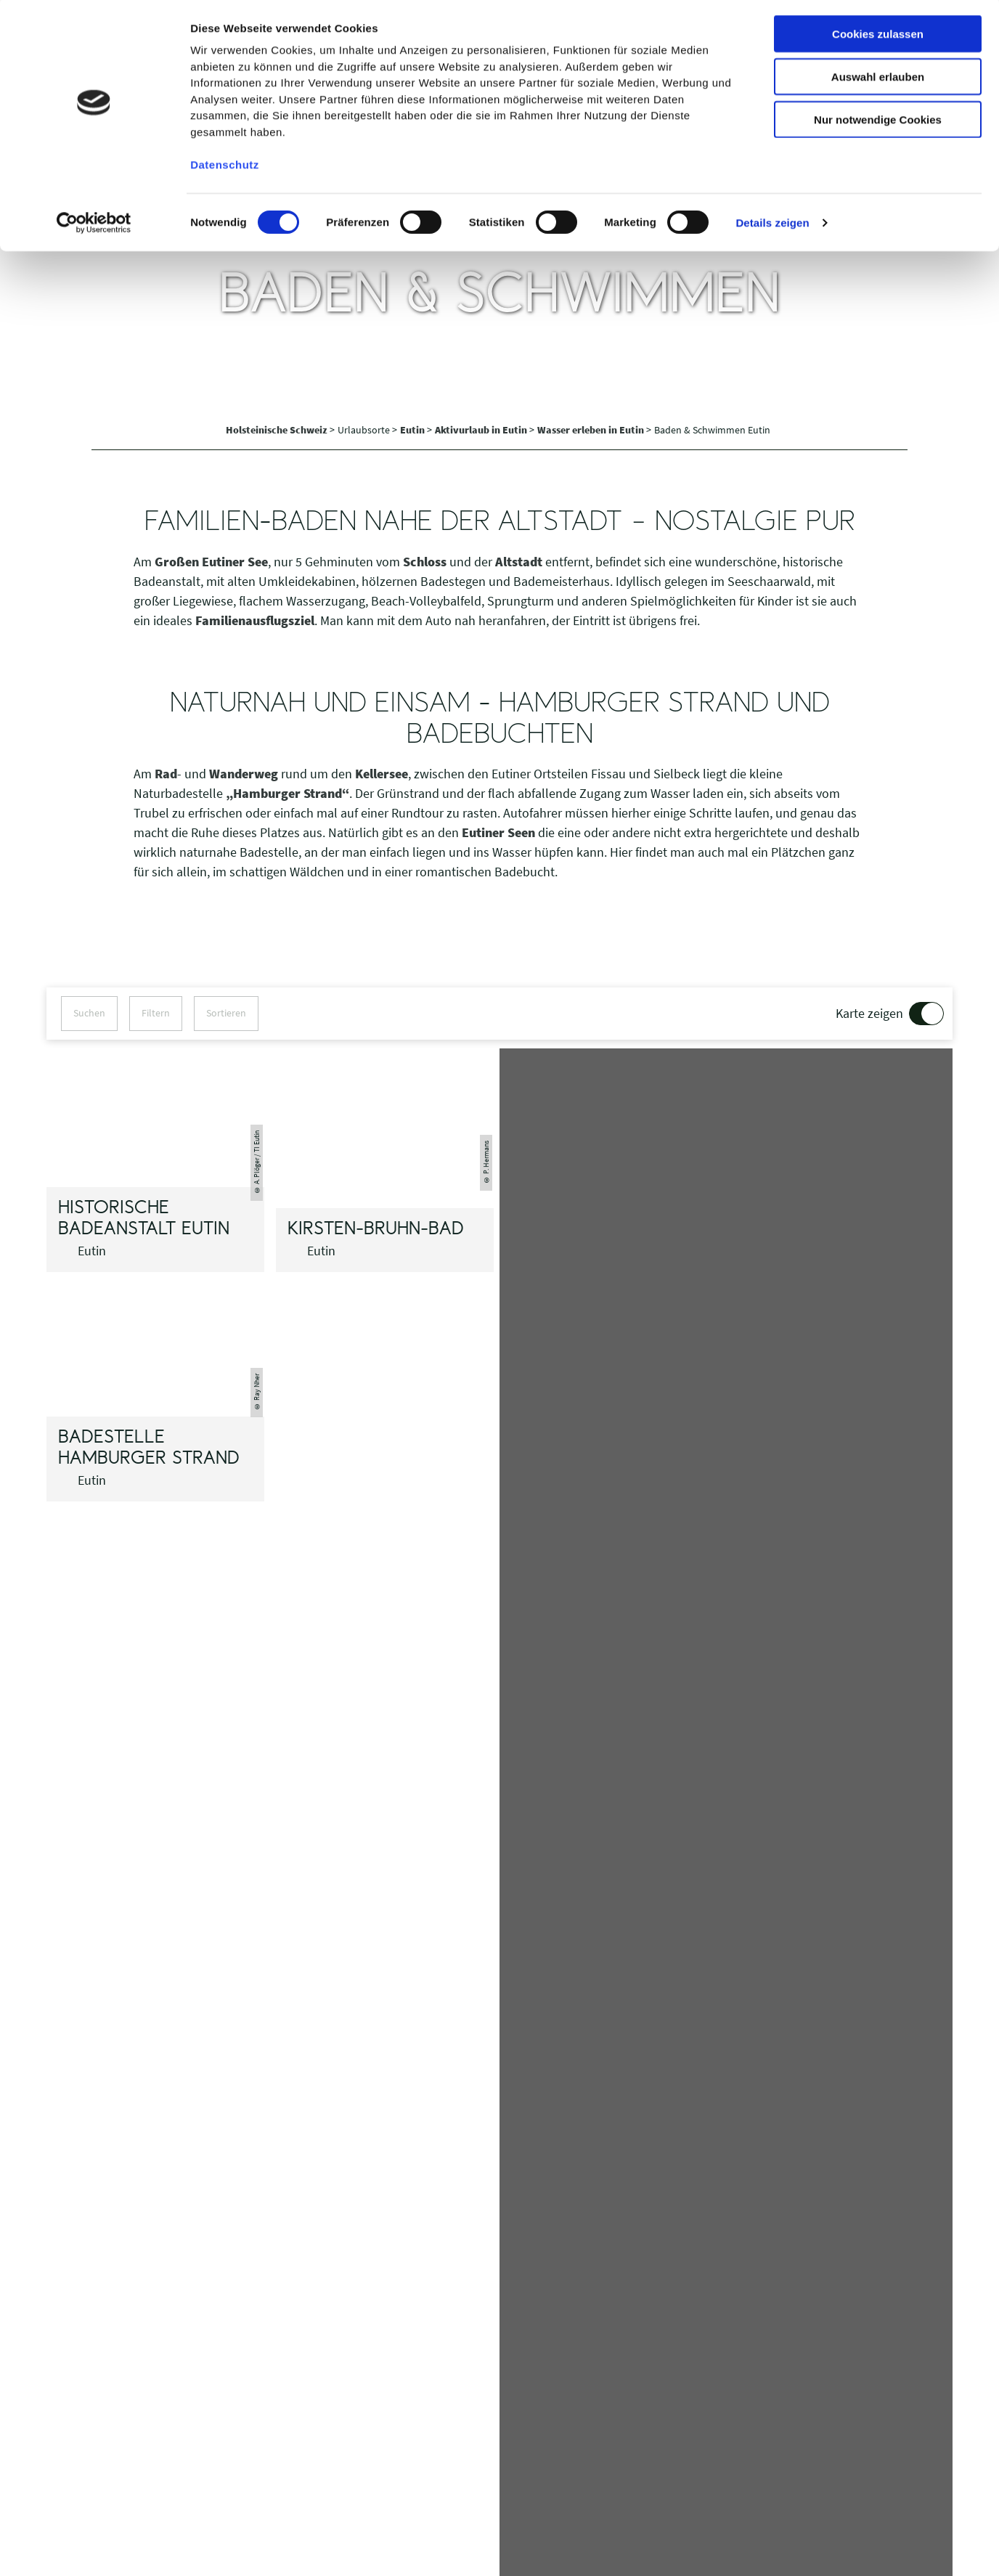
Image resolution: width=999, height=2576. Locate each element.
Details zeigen (772, 225)
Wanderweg (243, 773)
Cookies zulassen (877, 36)
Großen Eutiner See (211, 561)
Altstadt (518, 561)
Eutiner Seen (498, 832)
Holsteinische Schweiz (278, 429)
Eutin (413, 429)
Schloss (425, 561)
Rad (166, 773)
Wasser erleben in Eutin (591, 429)
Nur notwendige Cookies (878, 121)
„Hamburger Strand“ (287, 793)
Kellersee (381, 773)
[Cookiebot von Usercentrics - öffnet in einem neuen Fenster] (94, 225)
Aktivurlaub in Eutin (482, 429)
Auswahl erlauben (877, 79)
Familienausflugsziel (254, 620)
